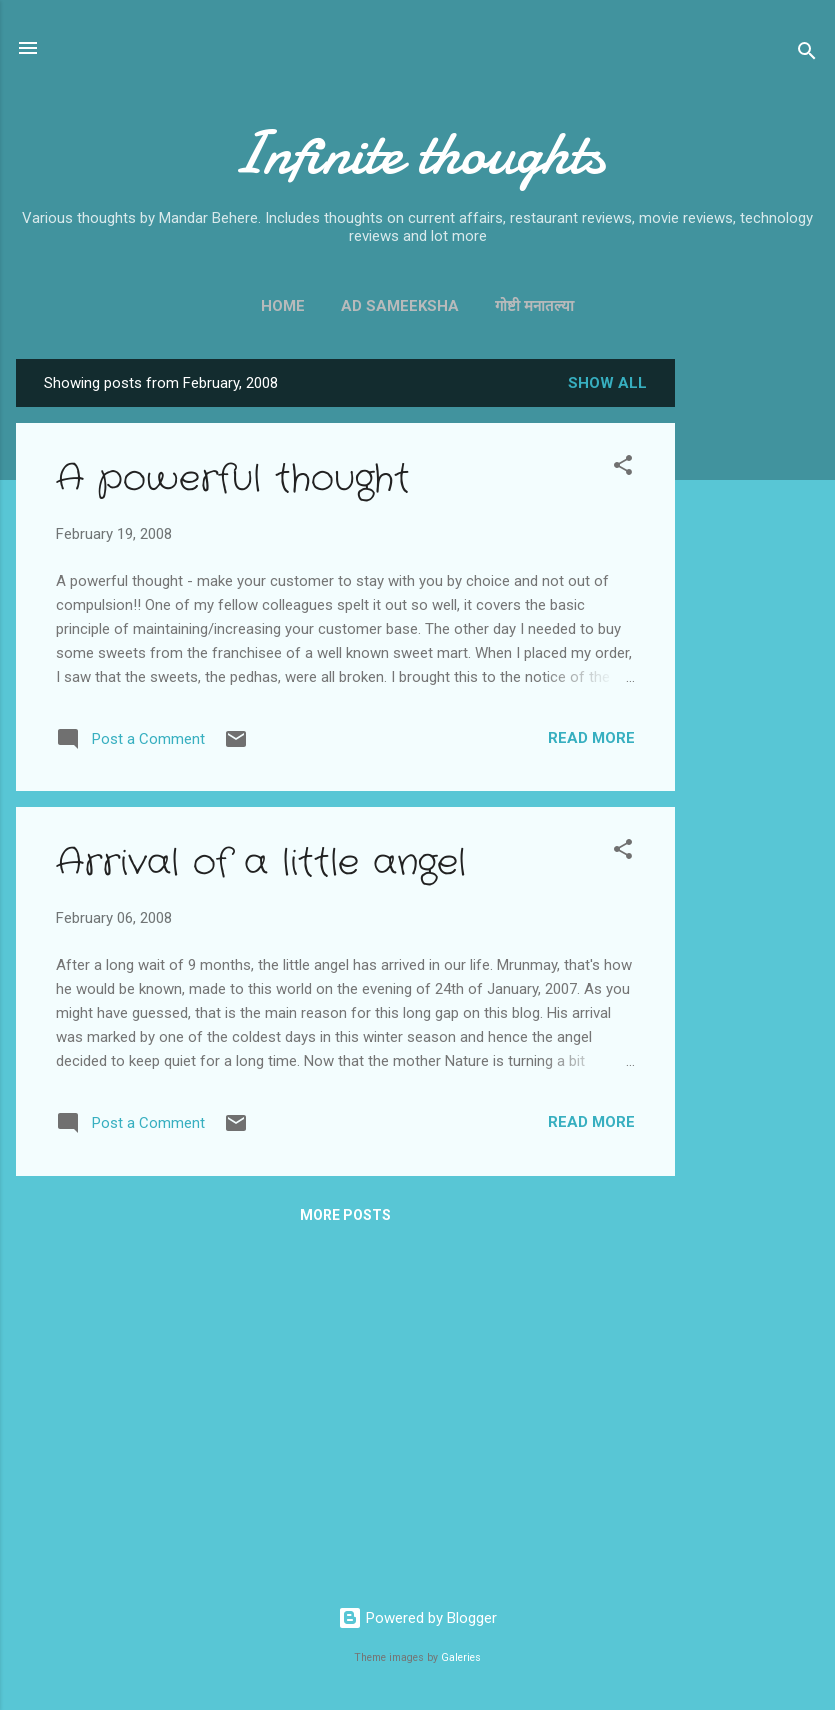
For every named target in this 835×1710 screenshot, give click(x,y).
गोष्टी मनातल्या (534, 306)
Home (283, 306)
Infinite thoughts (417, 153)
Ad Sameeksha (400, 306)
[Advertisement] (755, 659)
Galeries (461, 1657)
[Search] (807, 54)
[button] (623, 468)
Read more (591, 738)
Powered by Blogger (417, 1618)
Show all (607, 383)
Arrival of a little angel (261, 863)
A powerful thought (233, 479)
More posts (345, 1215)
